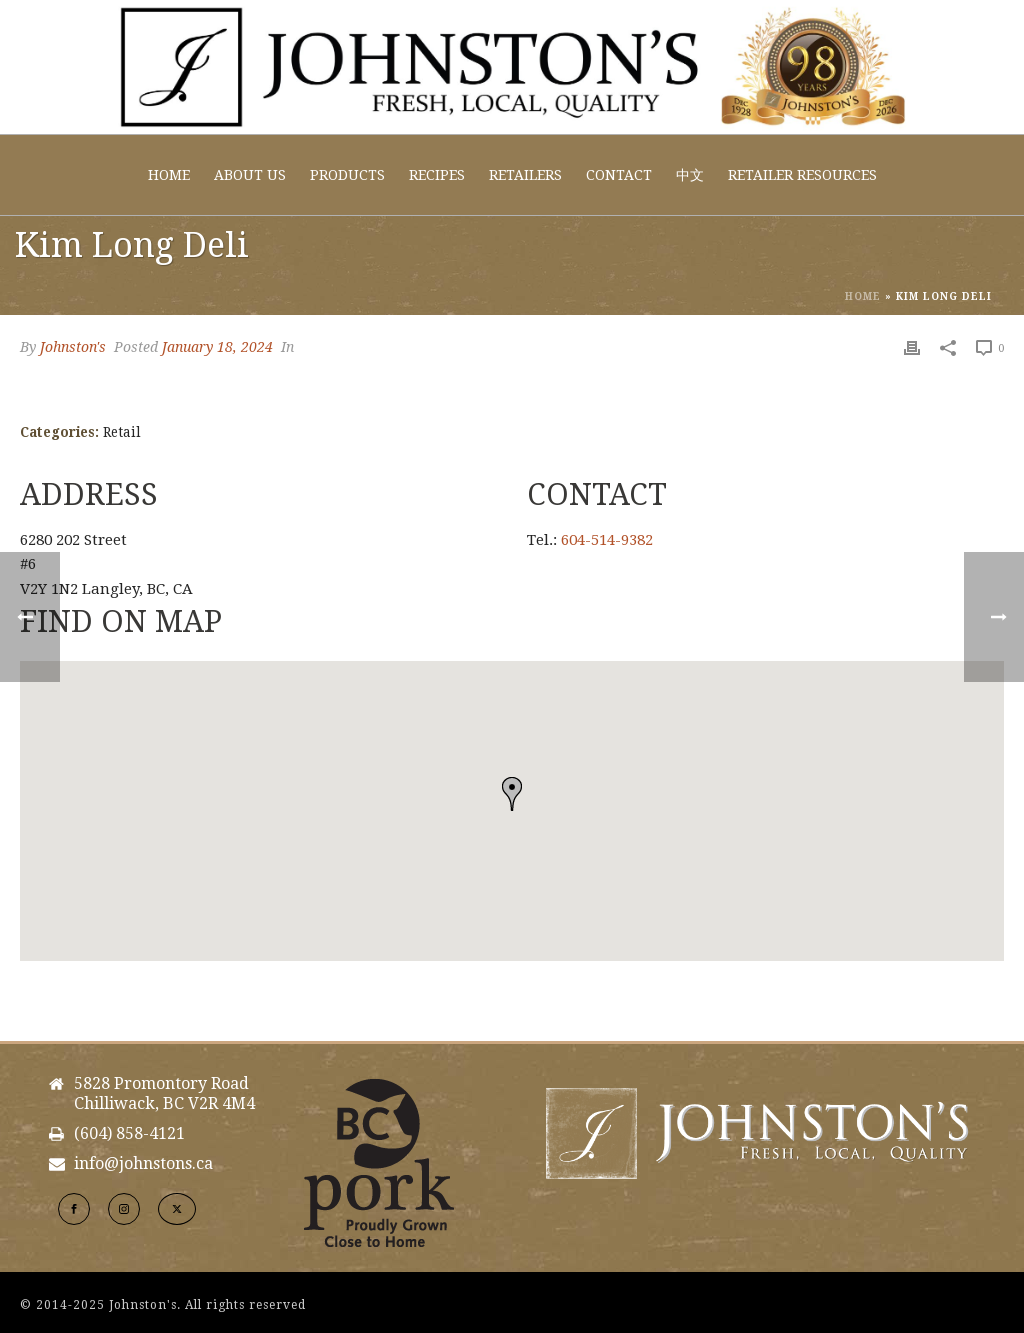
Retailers (525, 175)
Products (347, 175)
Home (169, 175)
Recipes (437, 175)
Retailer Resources (802, 175)
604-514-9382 (607, 540)
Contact (619, 175)
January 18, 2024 (217, 347)
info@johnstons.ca (143, 1164)
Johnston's (73, 347)
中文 (690, 175)
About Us (250, 175)
